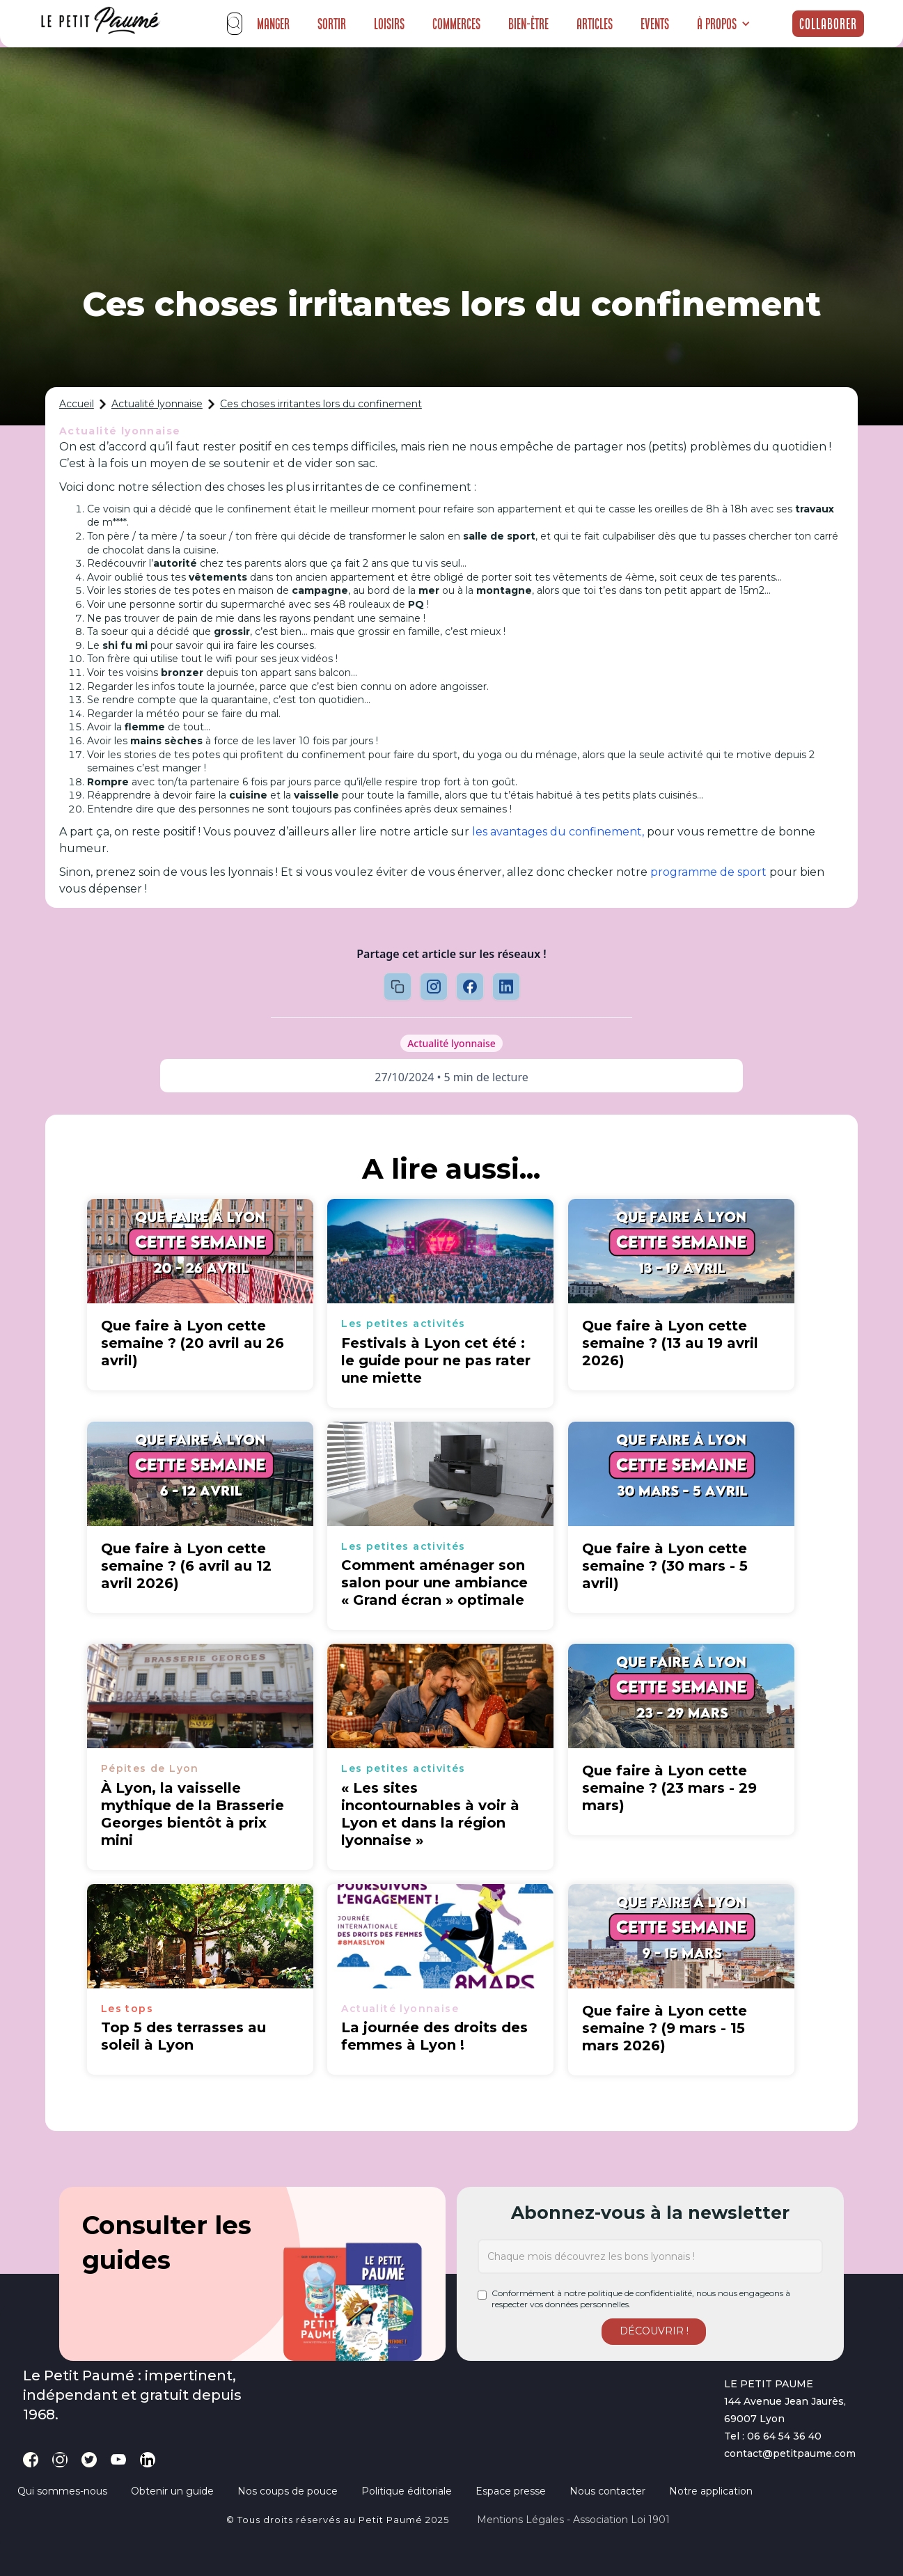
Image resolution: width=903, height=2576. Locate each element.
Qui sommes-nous (62, 2491)
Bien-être (528, 23)
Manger (273, 23)
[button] (723, 23)
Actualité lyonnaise (157, 404)
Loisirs (389, 23)
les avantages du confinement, (558, 831)
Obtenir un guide (172, 2491)
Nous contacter (607, 2491)
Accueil (76, 404)
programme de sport (708, 872)
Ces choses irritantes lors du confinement (321, 404)
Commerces (456, 23)
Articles (594, 23)
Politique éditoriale (406, 2491)
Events (655, 23)
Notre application (711, 2491)
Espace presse (511, 2491)
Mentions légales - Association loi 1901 (573, 2519)
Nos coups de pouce (287, 2491)
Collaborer (828, 23)
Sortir (331, 23)
